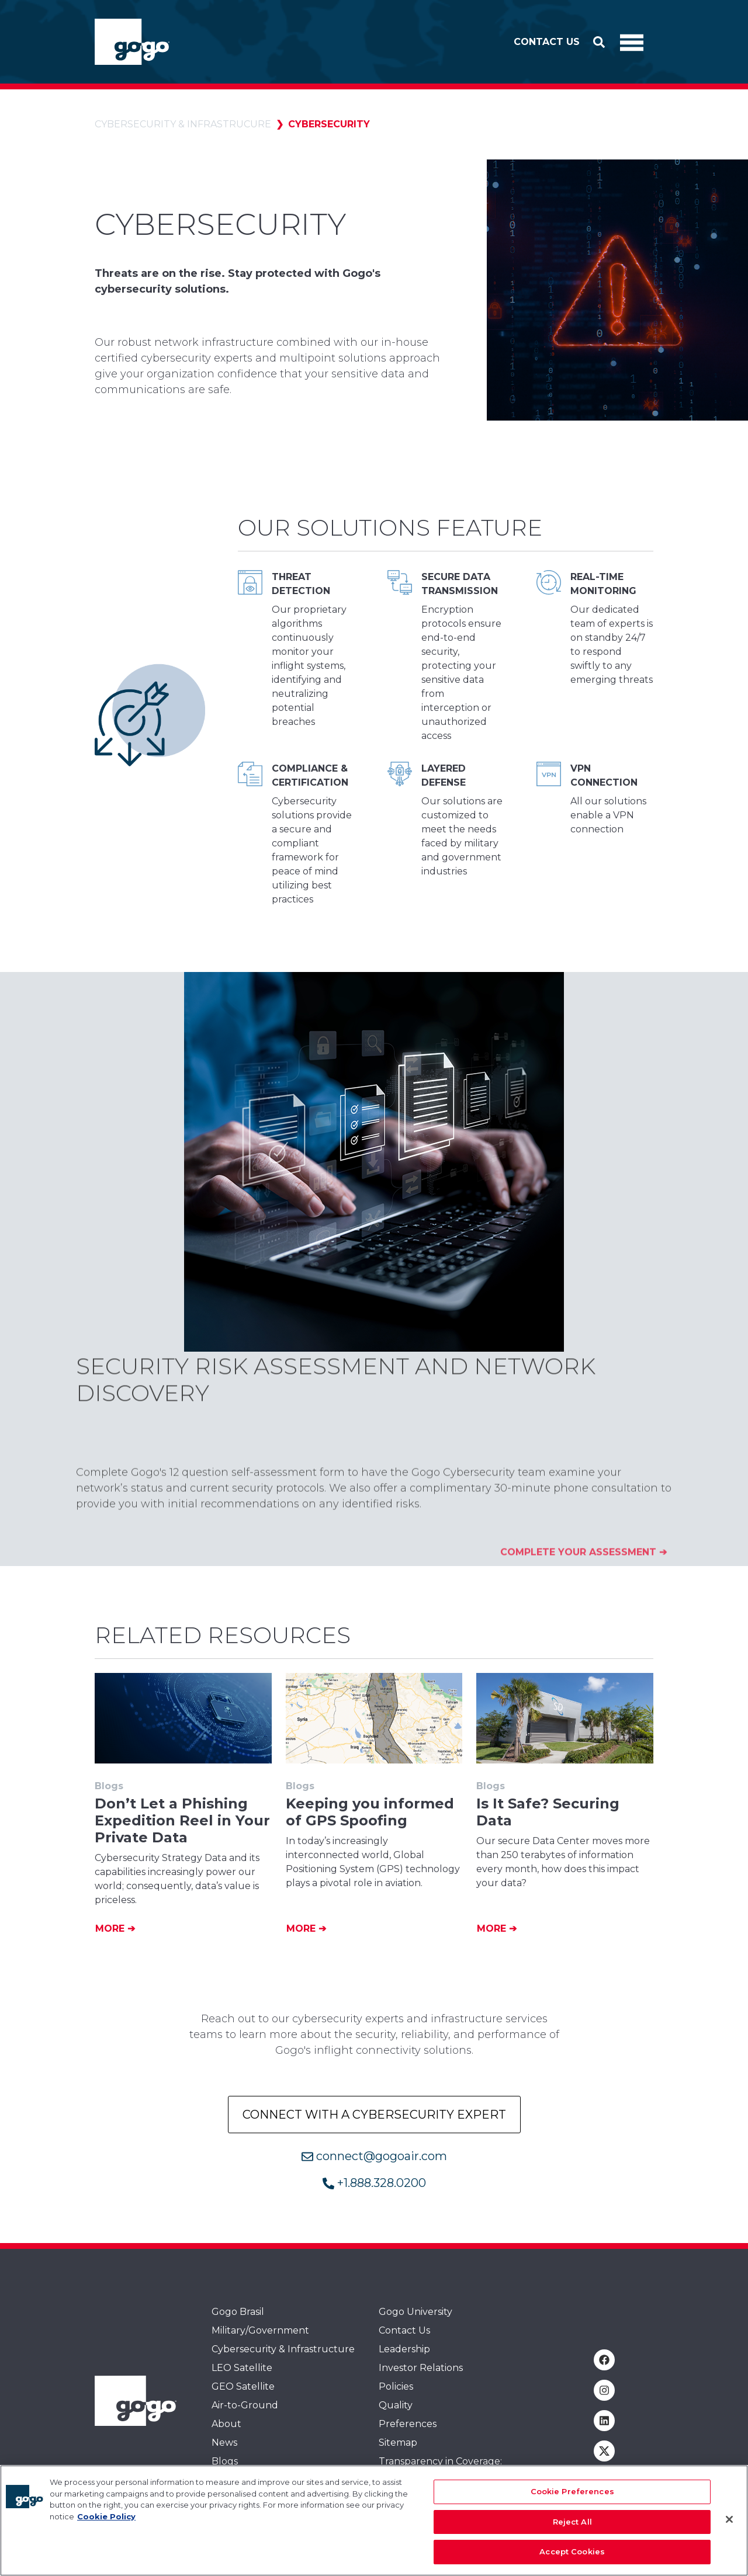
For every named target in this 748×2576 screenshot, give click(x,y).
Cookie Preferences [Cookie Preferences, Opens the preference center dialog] (572, 2492)
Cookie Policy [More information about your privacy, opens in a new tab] (106, 2517)
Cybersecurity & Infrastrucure (183, 124)
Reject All (572, 2522)
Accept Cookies (572, 2552)
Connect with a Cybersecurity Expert (374, 2115)
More (111, 1928)
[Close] (729, 2520)
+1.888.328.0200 (374, 2183)
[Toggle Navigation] (632, 42)
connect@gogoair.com (374, 2156)
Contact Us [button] (547, 41)
